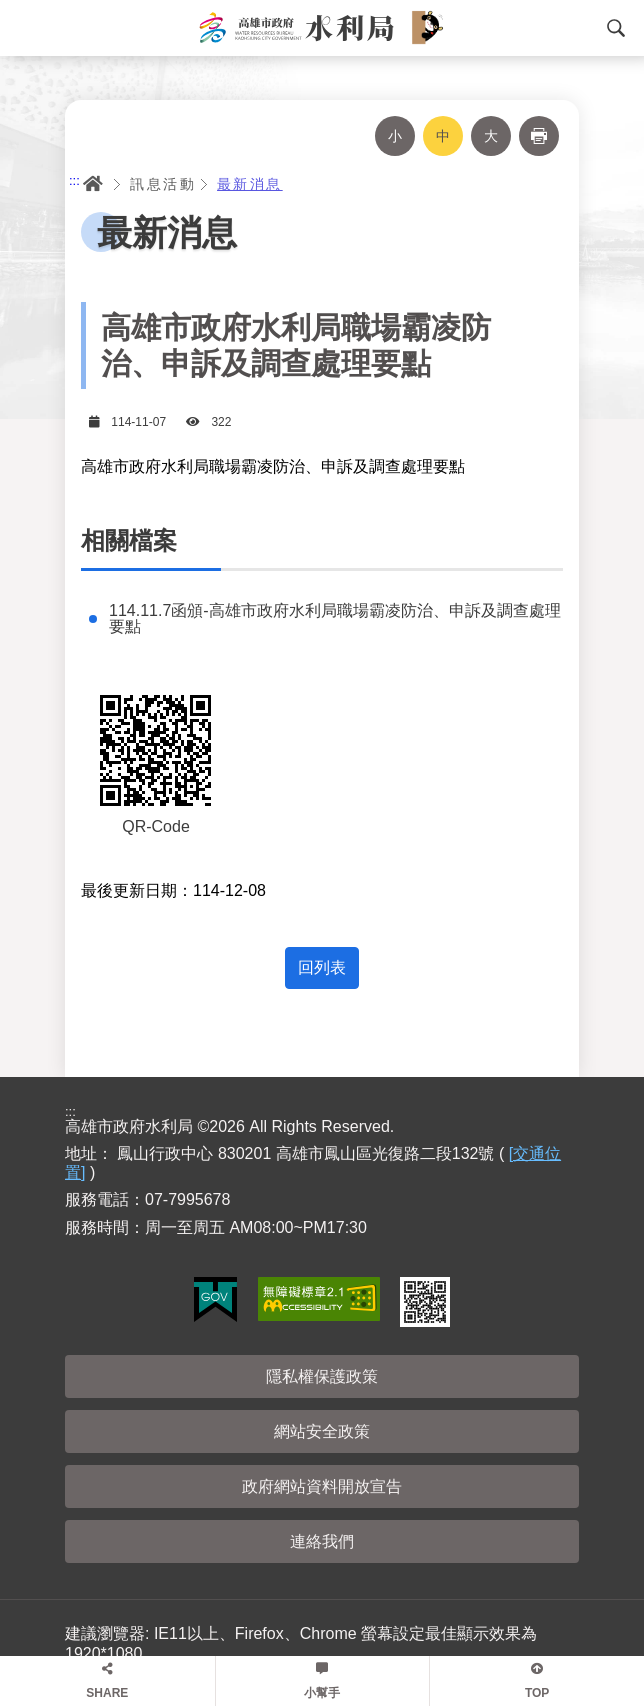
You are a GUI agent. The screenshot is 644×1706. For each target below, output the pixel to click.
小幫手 (322, 1693)
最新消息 (250, 184)
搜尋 (616, 28)
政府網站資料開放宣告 (322, 1486)
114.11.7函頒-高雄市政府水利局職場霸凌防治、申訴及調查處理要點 (335, 619)
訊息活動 (163, 184)
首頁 (93, 184)
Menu (25, 28)
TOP (537, 1693)
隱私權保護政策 (322, 1376)
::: (74, 180)
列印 (539, 136)
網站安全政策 (322, 1431)
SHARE (107, 1693)
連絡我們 (322, 1541)
